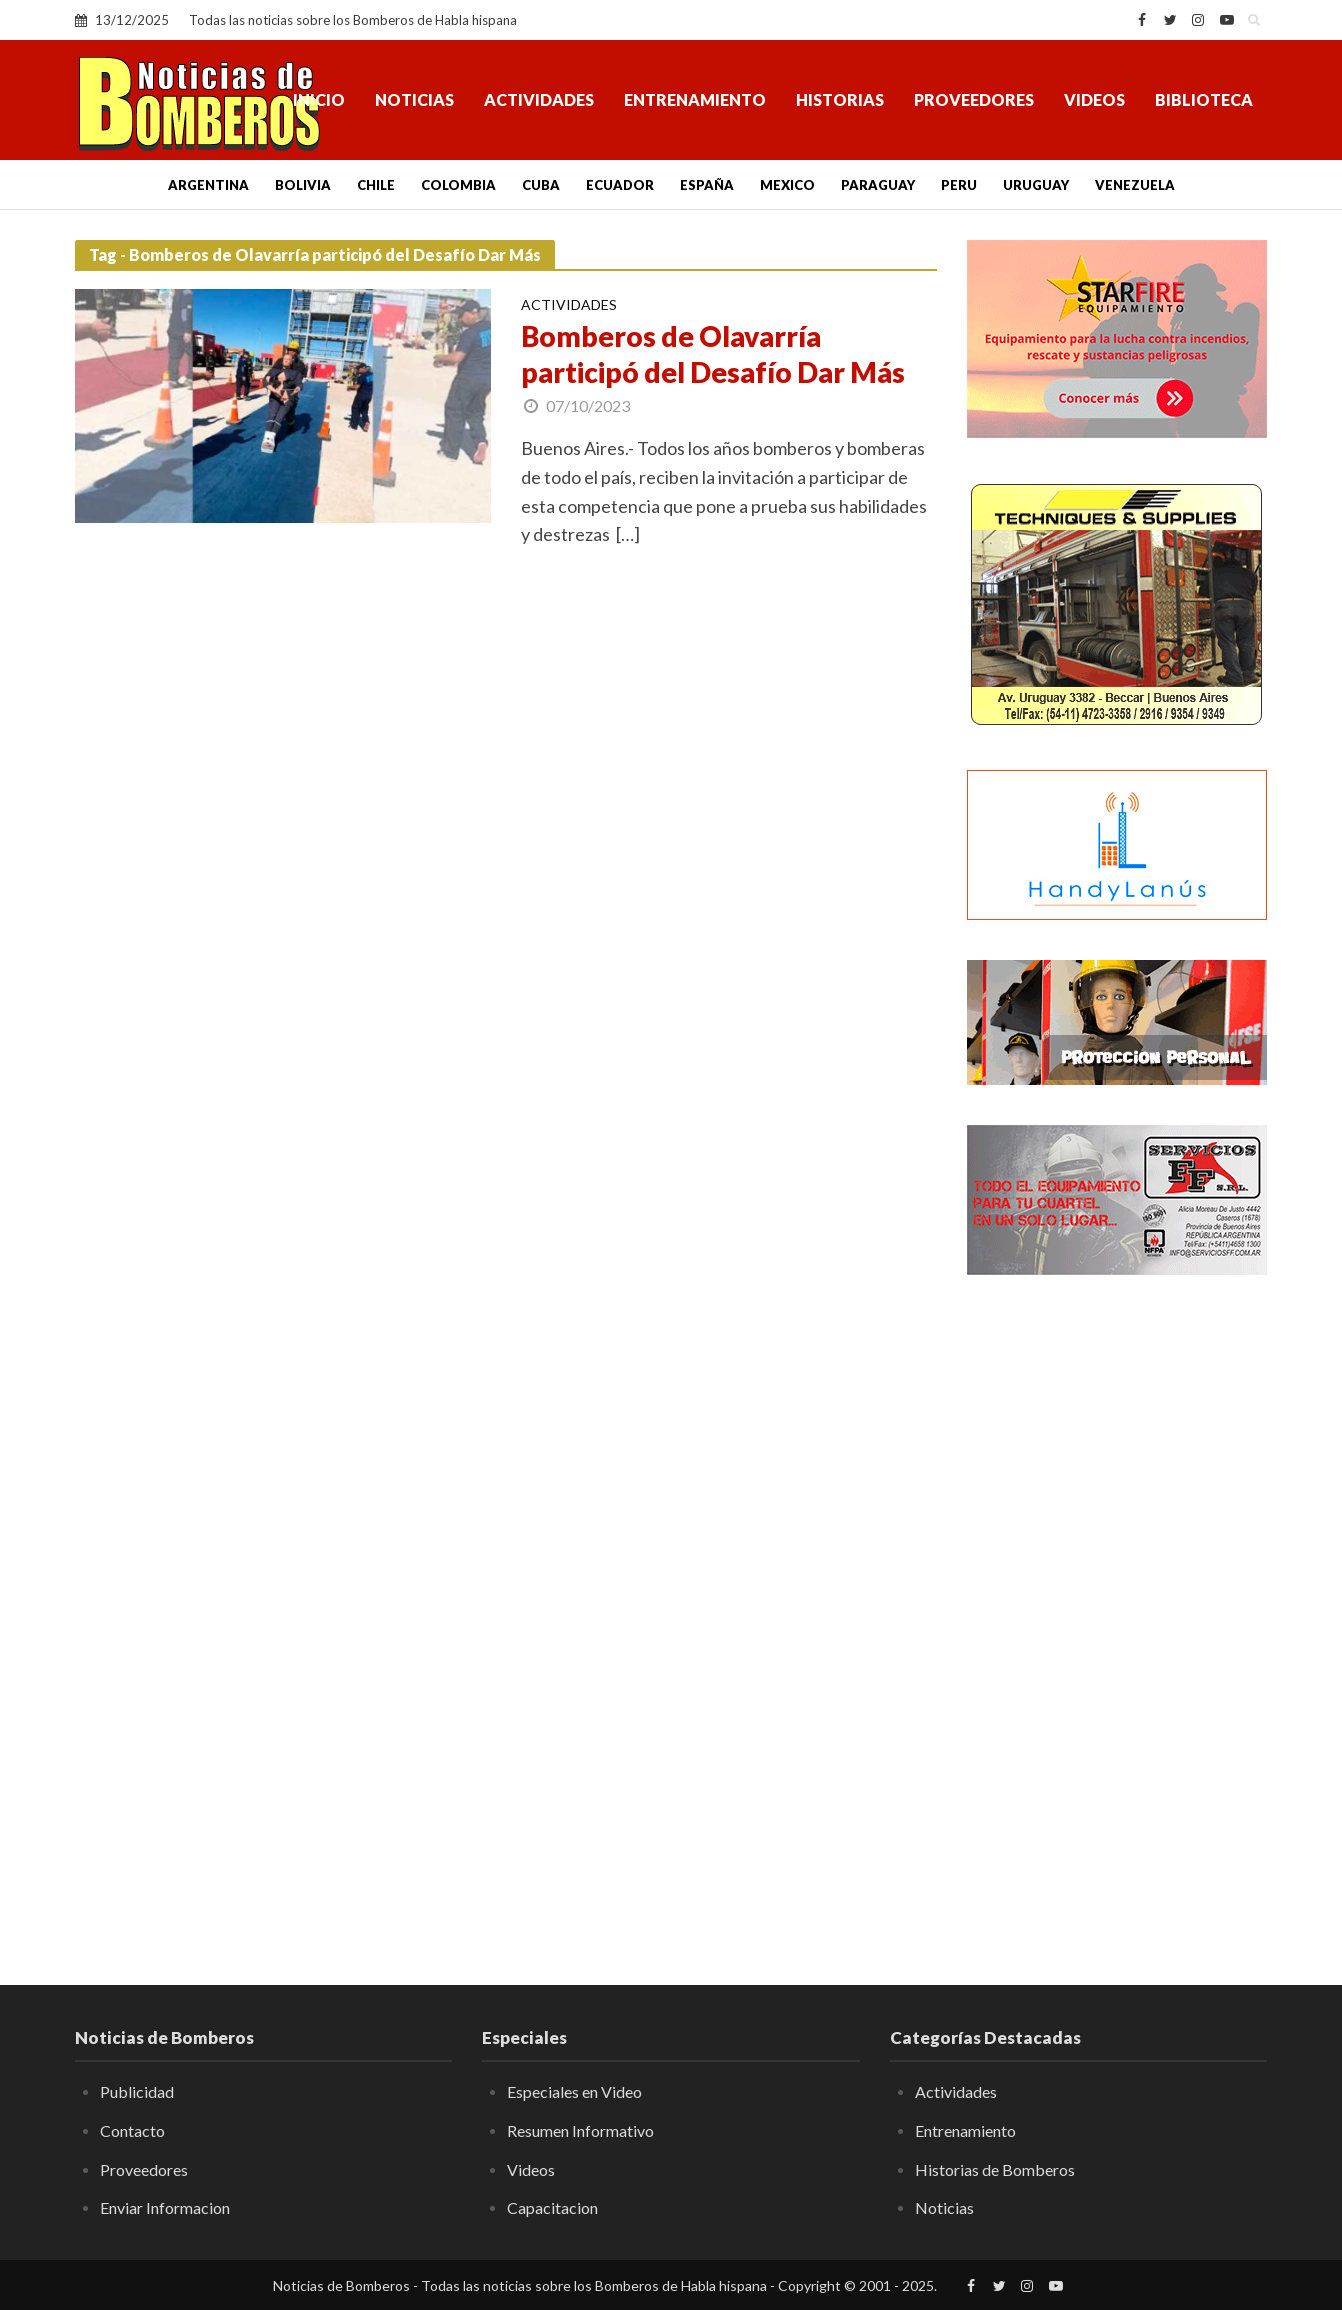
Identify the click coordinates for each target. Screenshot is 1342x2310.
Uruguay (1036, 185)
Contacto (132, 2130)
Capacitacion (552, 2207)
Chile (376, 185)
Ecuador (620, 185)
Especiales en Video (574, 2091)
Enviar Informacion (165, 2207)
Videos (1094, 99)
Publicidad (137, 2091)
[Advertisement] (1117, 1615)
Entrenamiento (695, 99)
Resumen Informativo (580, 2130)
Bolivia (303, 185)
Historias (840, 99)
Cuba (541, 185)
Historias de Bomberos (995, 2169)
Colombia (458, 185)
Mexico (787, 185)
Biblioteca (1204, 99)
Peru (959, 185)
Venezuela (1135, 185)
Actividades (539, 99)
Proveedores (974, 99)
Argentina (208, 185)
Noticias (414, 99)
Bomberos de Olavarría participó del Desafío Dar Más (713, 354)
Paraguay (878, 185)
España (707, 185)
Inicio (319, 99)
